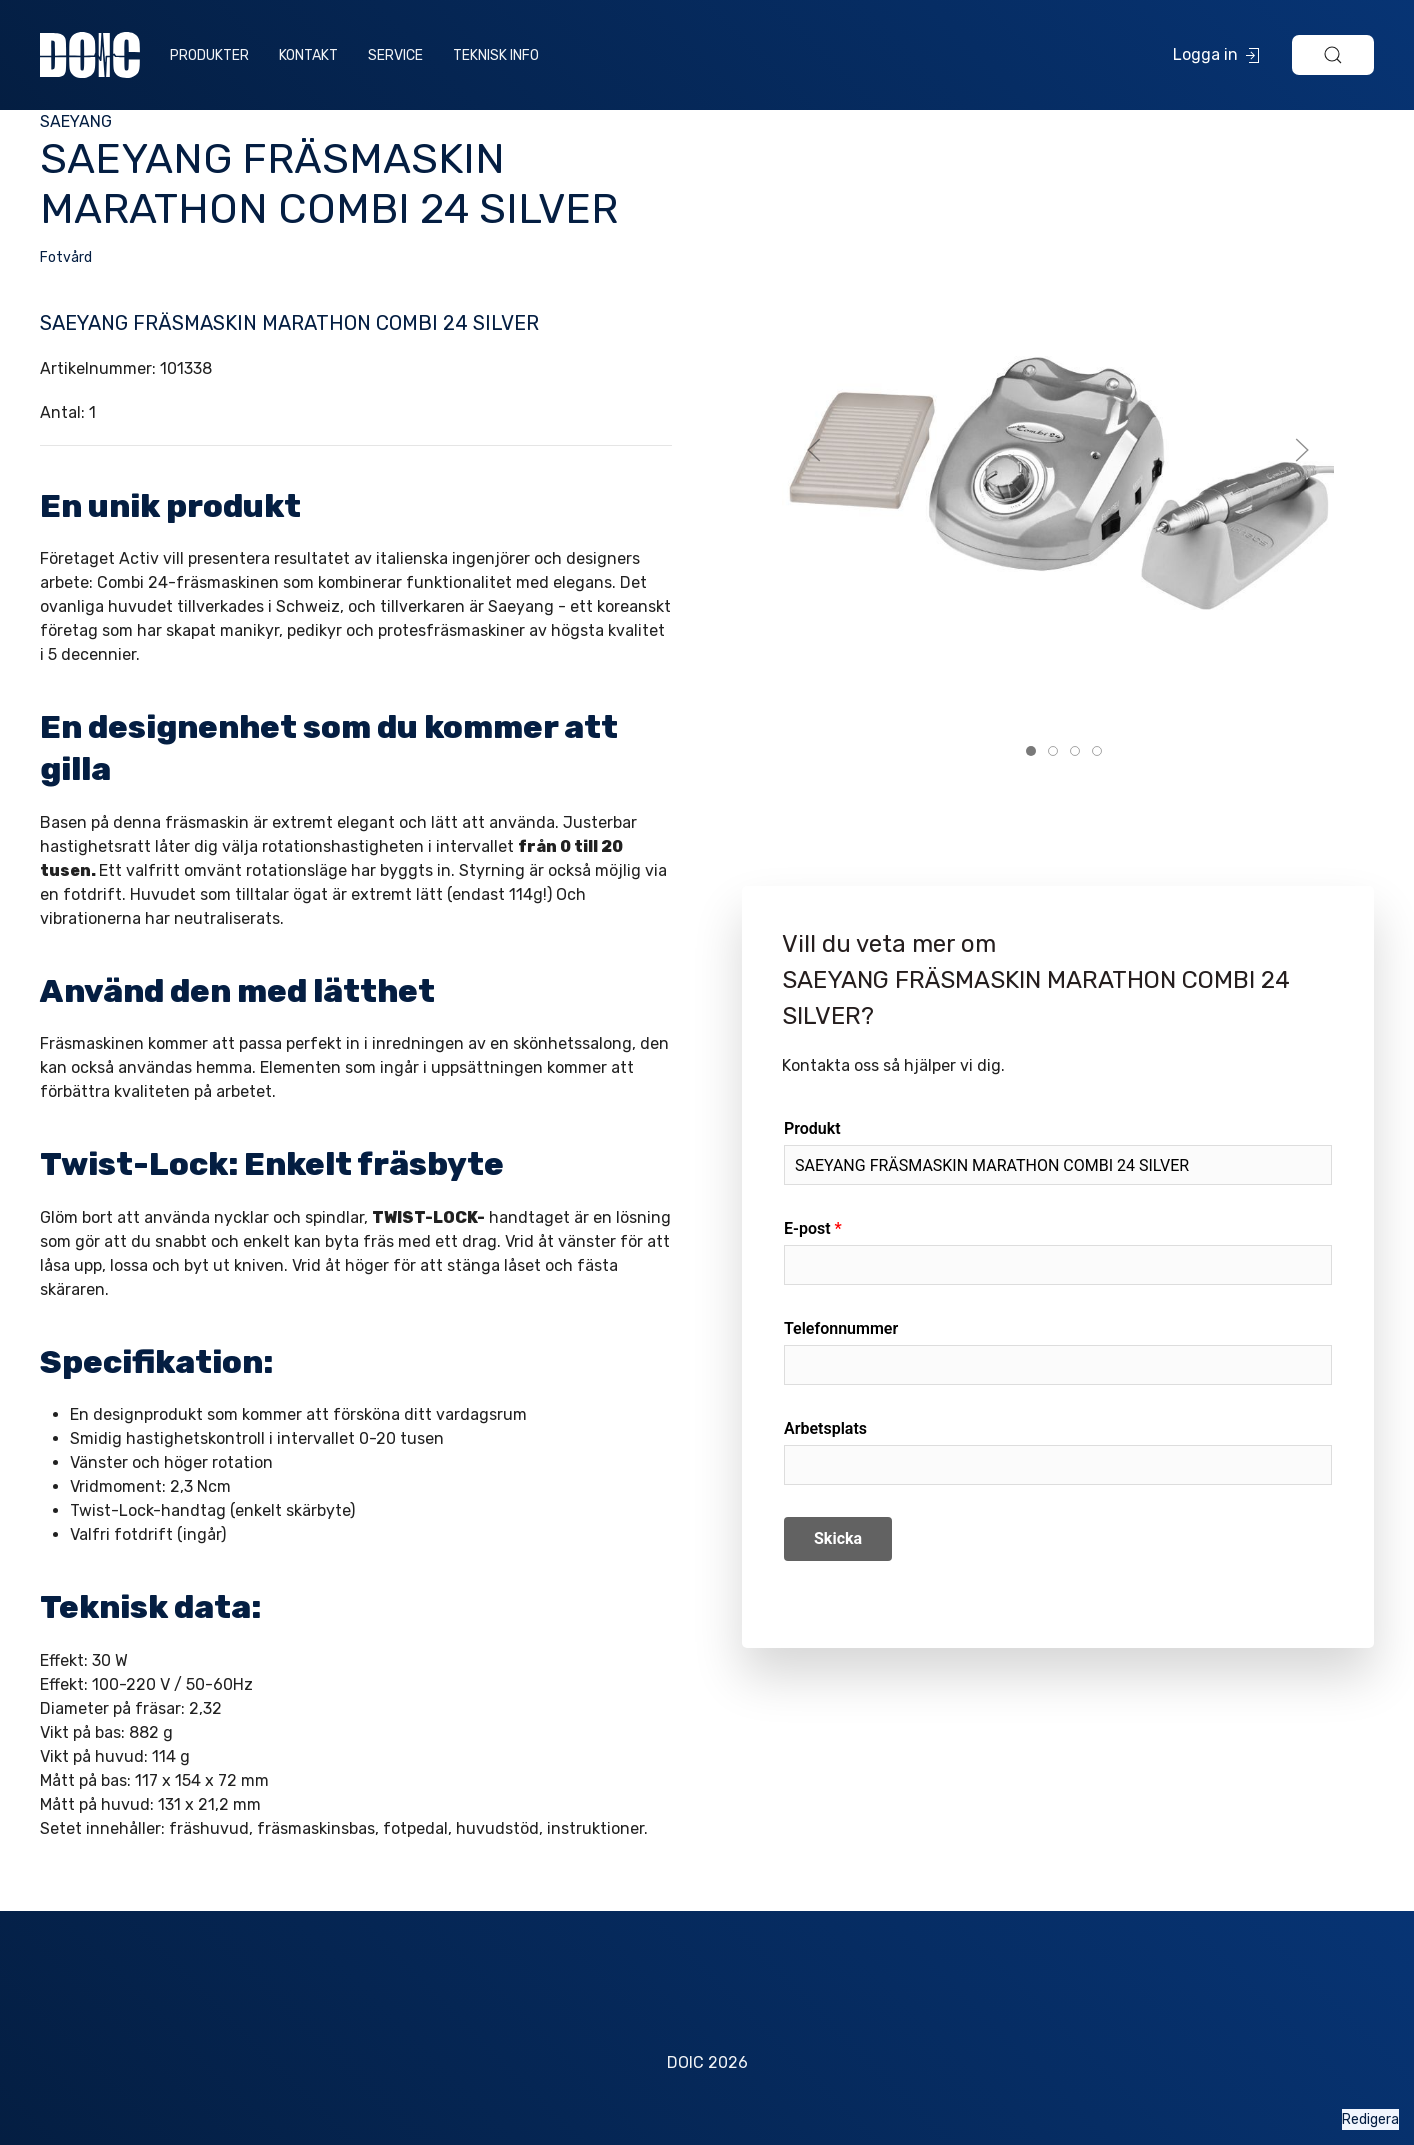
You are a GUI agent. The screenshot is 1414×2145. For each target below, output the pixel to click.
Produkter (209, 55)
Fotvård (66, 257)
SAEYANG (76, 121)
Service (395, 55)
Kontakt (308, 55)
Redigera (1370, 2119)
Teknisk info (496, 55)
